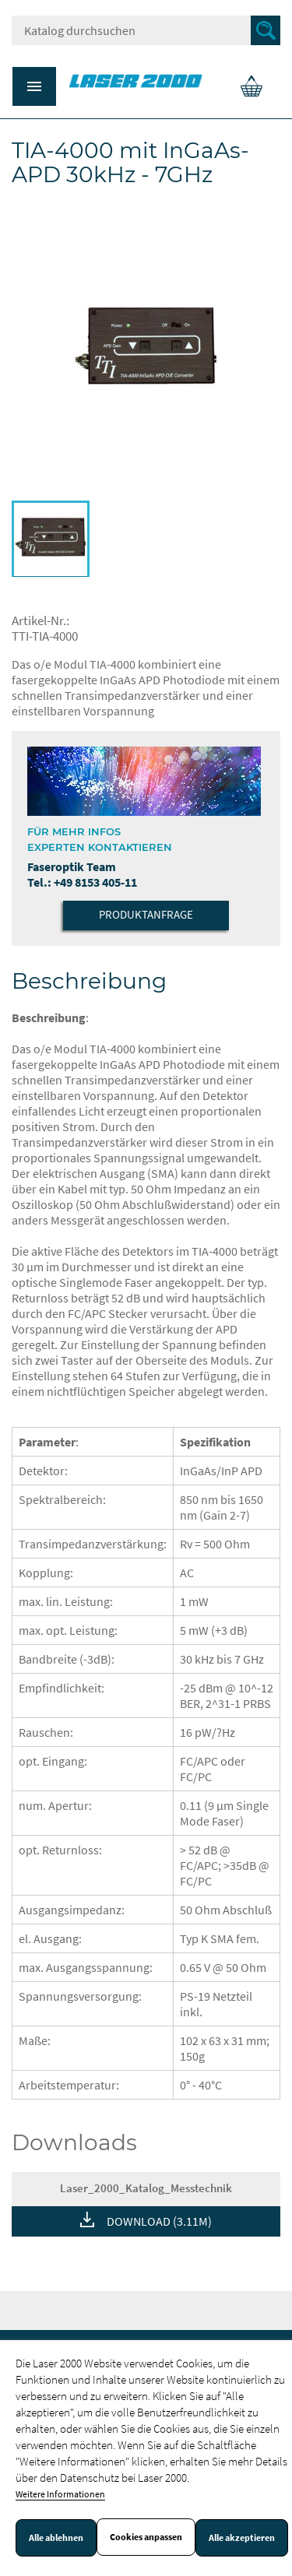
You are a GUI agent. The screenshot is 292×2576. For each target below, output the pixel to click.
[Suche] (146, 30)
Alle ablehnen (56, 2537)
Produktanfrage (146, 914)
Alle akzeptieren (242, 2537)
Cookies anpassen (146, 2537)
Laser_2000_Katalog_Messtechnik (146, 2188)
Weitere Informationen (60, 2494)
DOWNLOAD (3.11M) (159, 2221)
